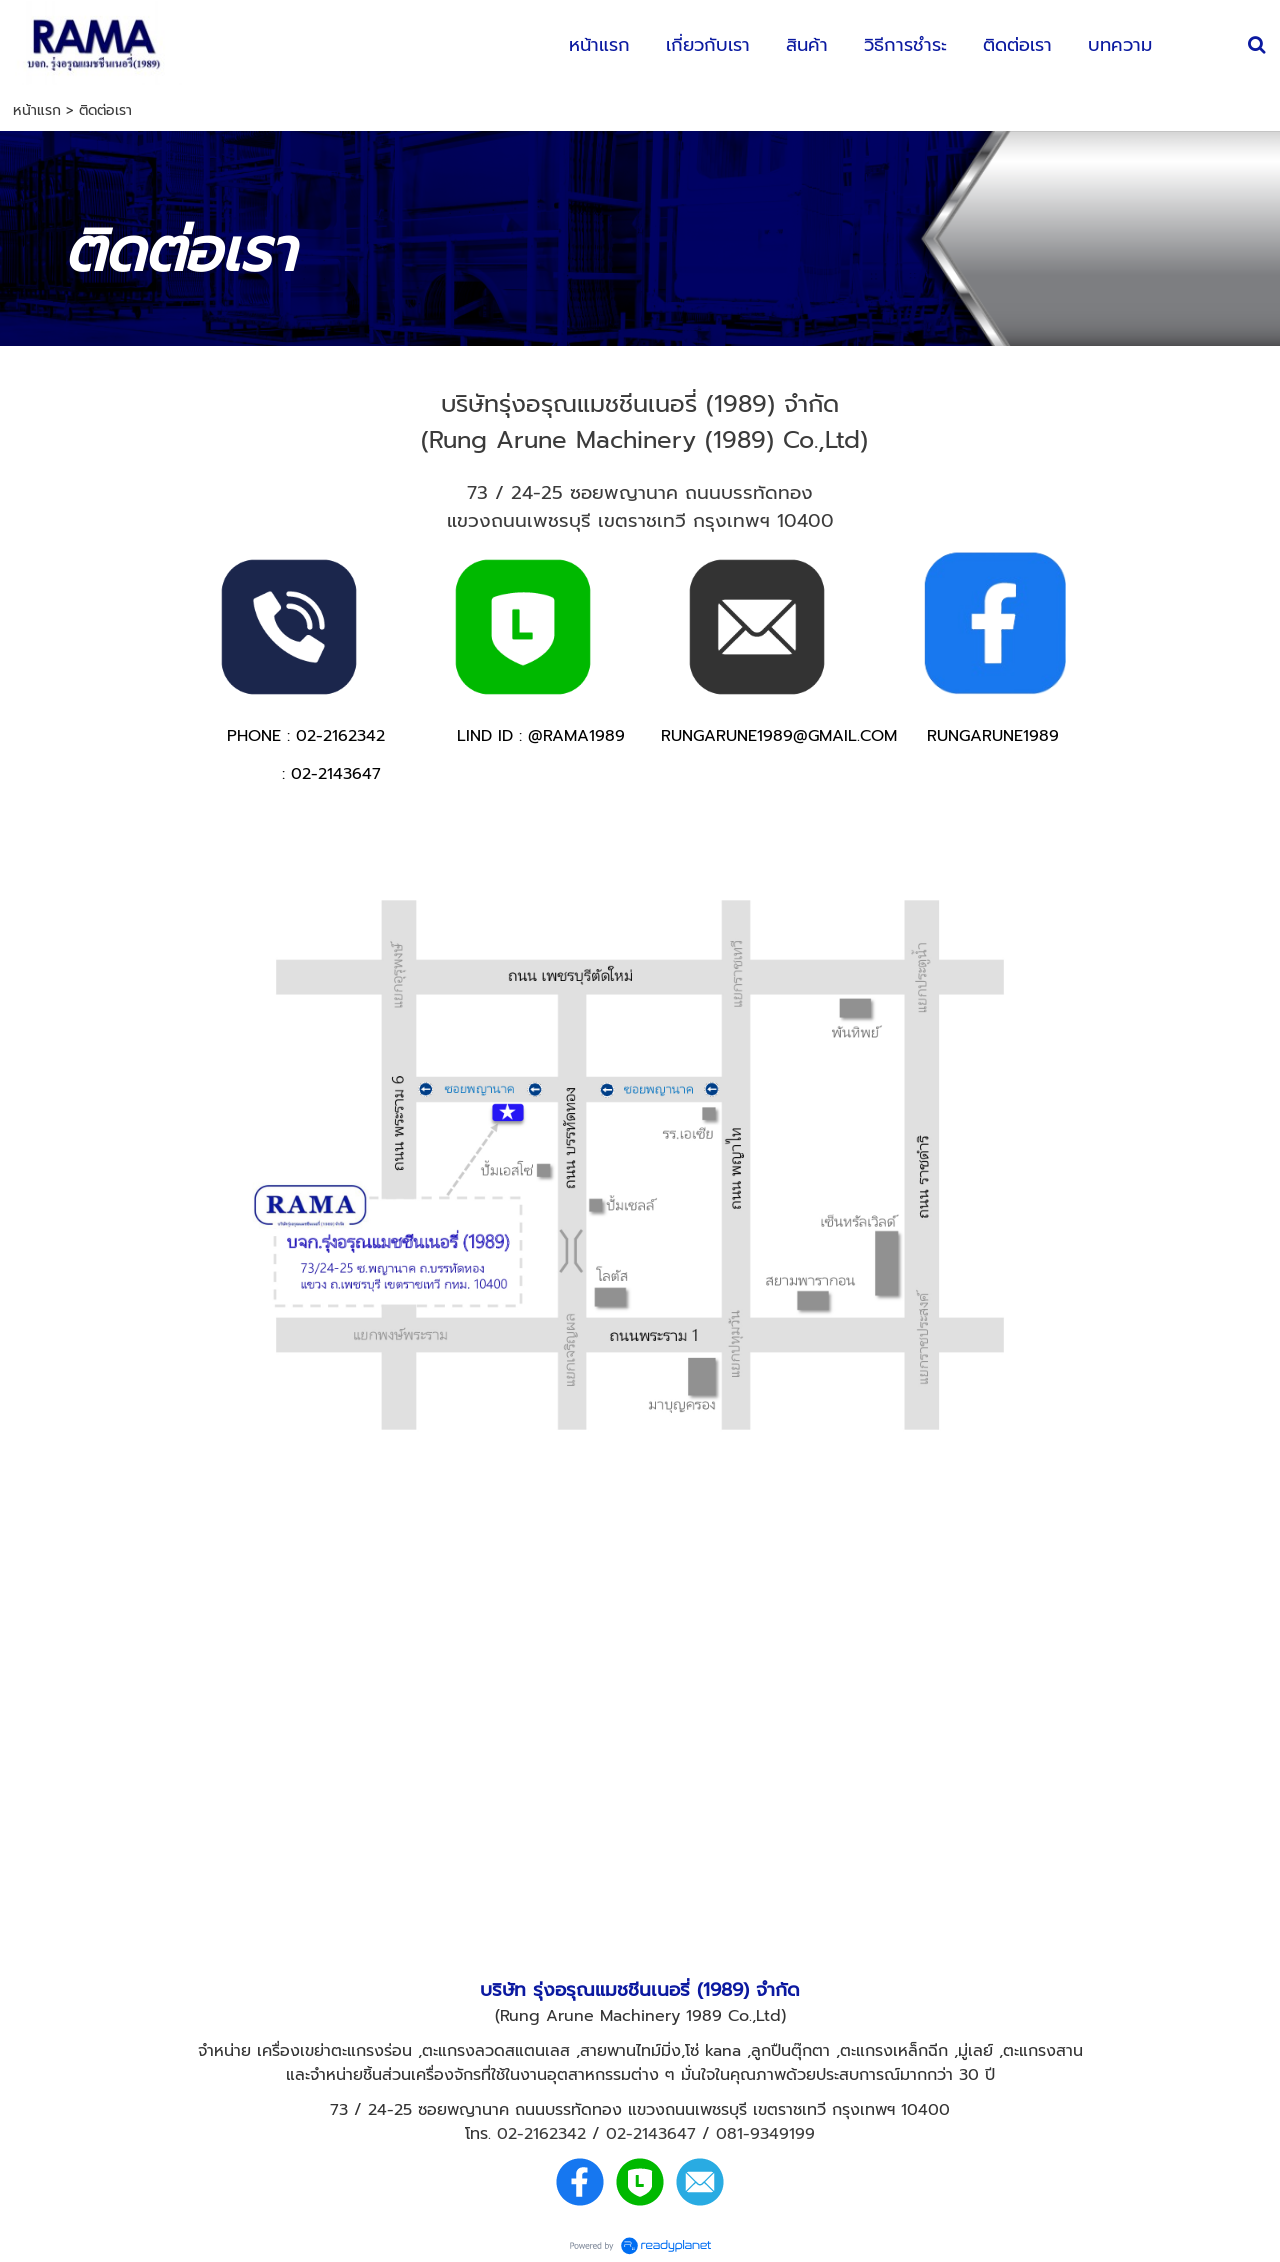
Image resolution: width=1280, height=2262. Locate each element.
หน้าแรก (37, 110)
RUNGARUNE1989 (993, 736)
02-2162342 (541, 2134)
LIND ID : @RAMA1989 (541, 736)
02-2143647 (651, 2134)
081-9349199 (765, 2134)
